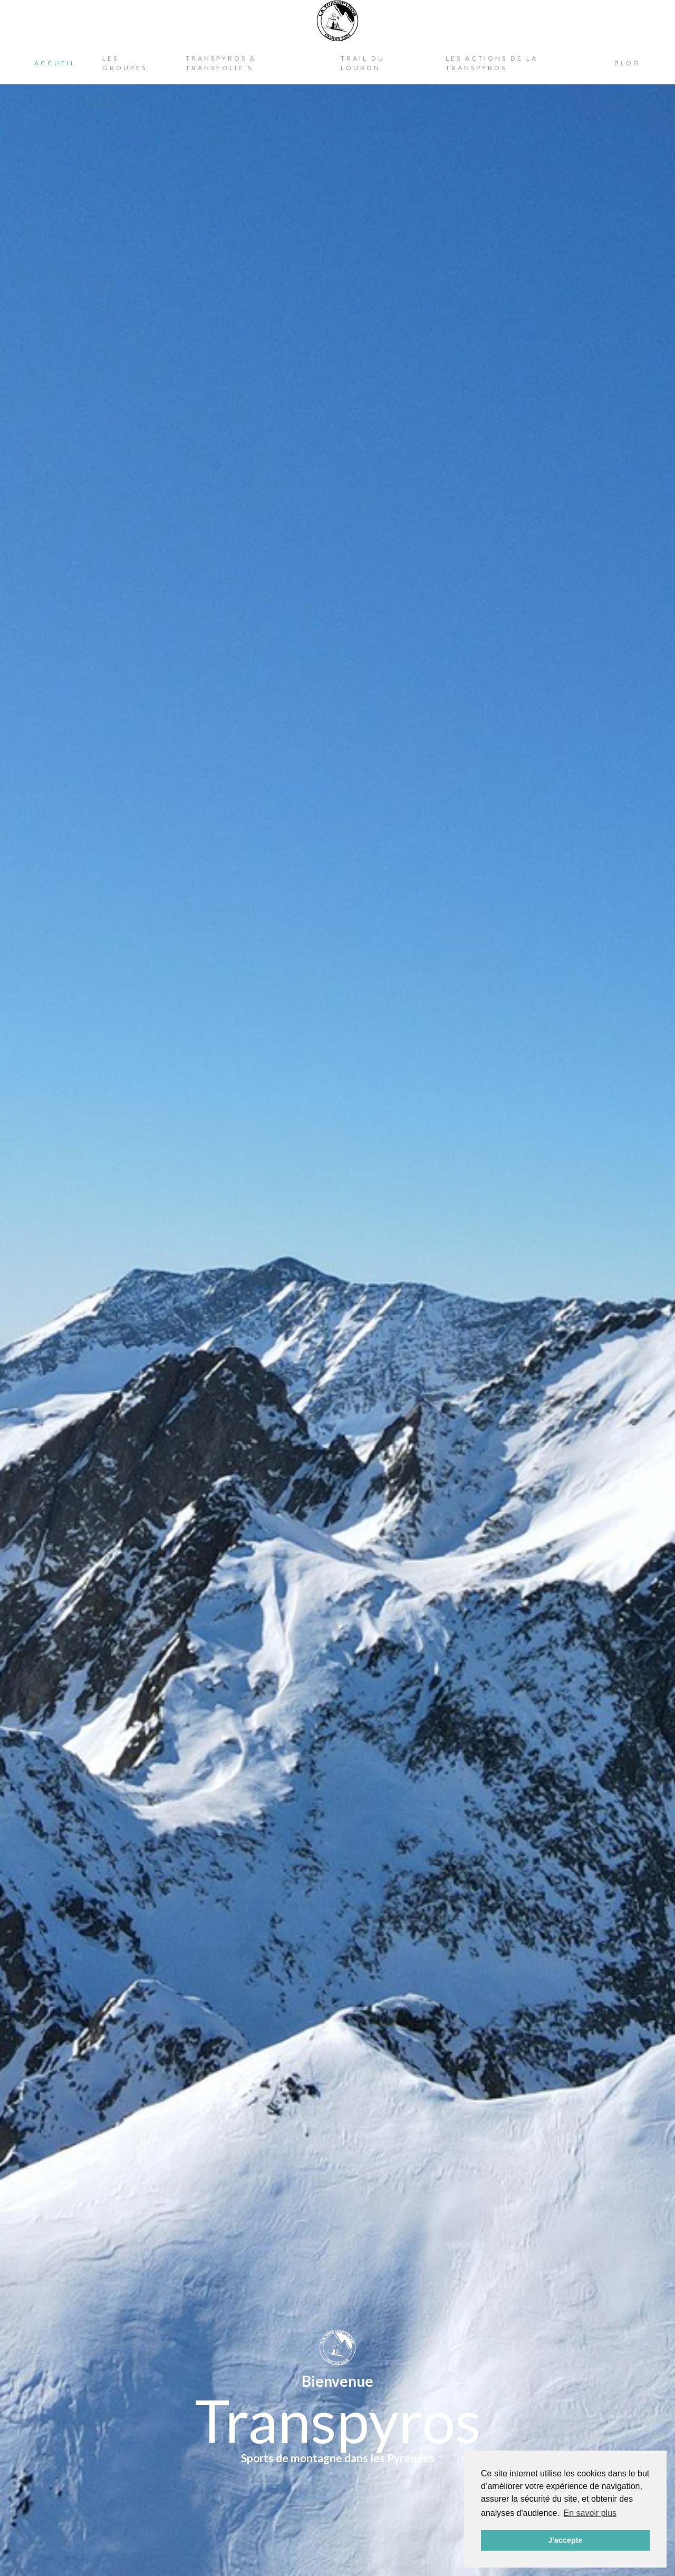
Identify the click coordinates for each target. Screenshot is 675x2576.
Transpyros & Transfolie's (221, 63)
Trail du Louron (363, 63)
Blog (627, 63)
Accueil (55, 63)
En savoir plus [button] (590, 2513)
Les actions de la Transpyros (492, 63)
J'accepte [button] (565, 2540)
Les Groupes (124, 63)
